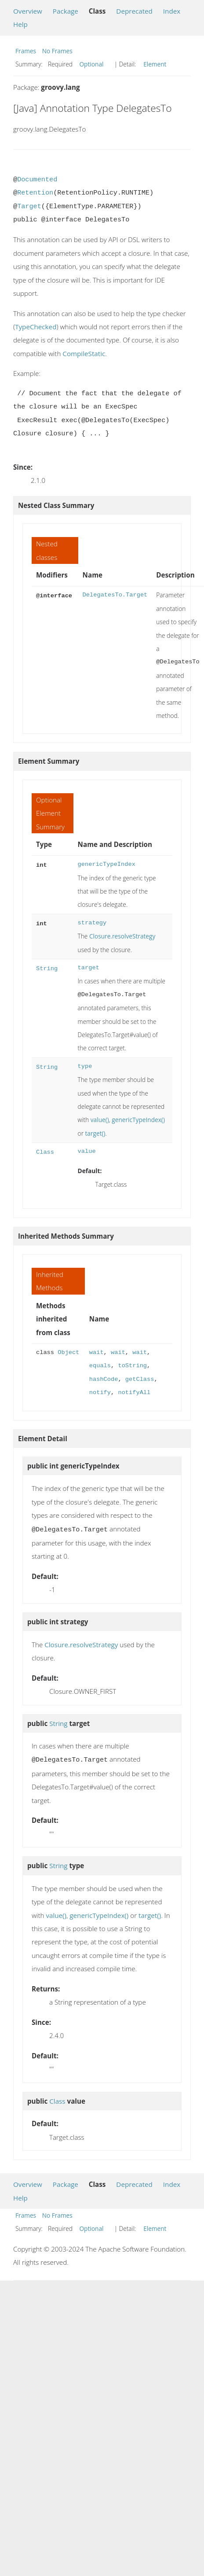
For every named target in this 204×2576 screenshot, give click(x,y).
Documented (37, 179)
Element (154, 64)
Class (45, 1151)
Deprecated (134, 11)
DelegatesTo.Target (115, 595)
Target (29, 206)
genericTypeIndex (106, 864)
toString (132, 1366)
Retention (35, 192)
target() (95, 1133)
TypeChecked (35, 326)
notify (100, 1392)
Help (20, 24)
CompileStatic (83, 353)
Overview (27, 11)
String (47, 968)
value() (100, 1119)
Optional (91, 64)
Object (68, 1352)
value (87, 1151)
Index (171, 11)
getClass (139, 1379)
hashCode (103, 1379)
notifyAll (134, 1392)
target (88, 968)
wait (96, 1352)
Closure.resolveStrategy (122, 936)
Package (65, 11)
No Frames (57, 51)
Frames (25, 51)
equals (100, 1366)
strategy (92, 923)
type (85, 1066)
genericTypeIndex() (138, 1119)
